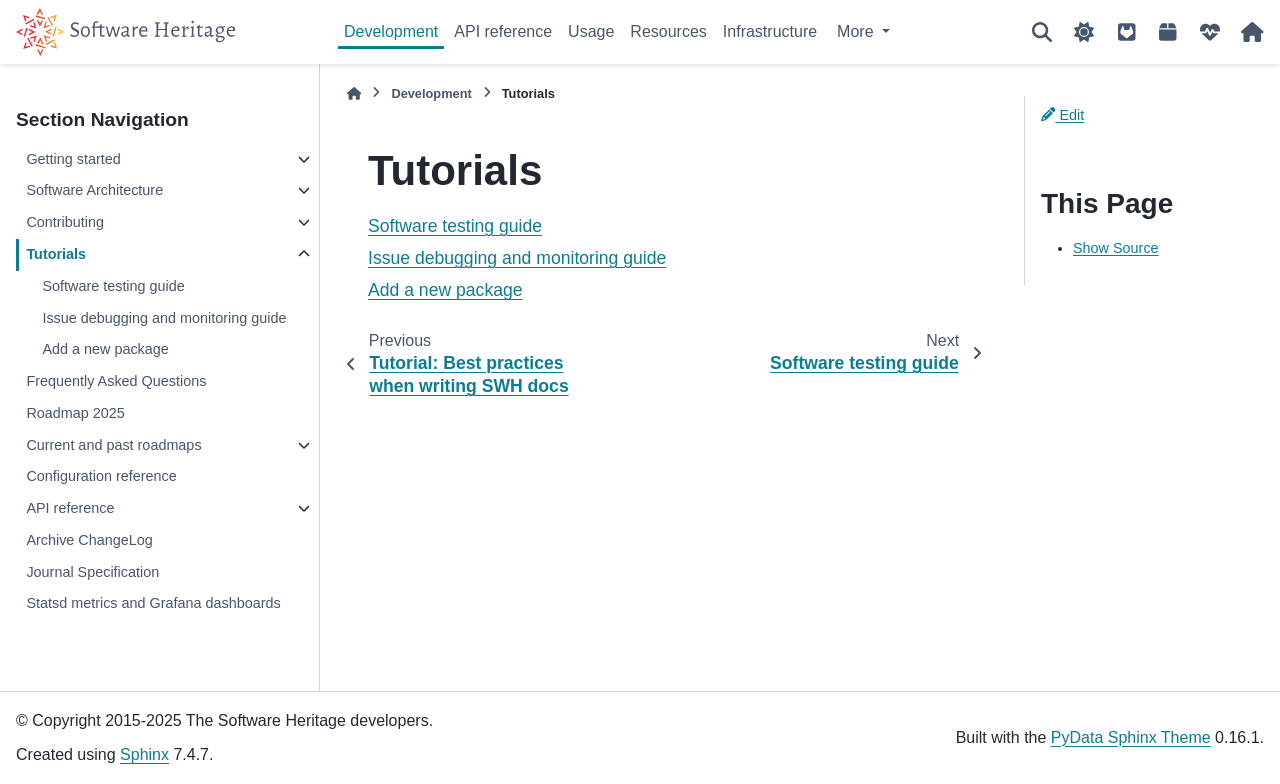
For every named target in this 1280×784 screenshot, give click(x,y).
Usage (591, 31)
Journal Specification (92, 572)
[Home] (354, 93)
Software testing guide (113, 286)
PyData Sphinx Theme (1131, 737)
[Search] (1042, 32)
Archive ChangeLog (89, 540)
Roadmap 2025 (75, 413)
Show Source (1116, 248)
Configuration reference (101, 476)
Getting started (73, 159)
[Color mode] (1084, 32)
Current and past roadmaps (113, 445)
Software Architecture (94, 190)
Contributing (65, 222)
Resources (668, 31)
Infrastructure (770, 31)
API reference (503, 31)
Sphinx (144, 754)
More (857, 31)
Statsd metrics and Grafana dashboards (153, 603)
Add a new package (105, 349)
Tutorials (56, 254)
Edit (1062, 115)
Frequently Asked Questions (116, 381)
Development (391, 31)
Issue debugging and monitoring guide (164, 318)
